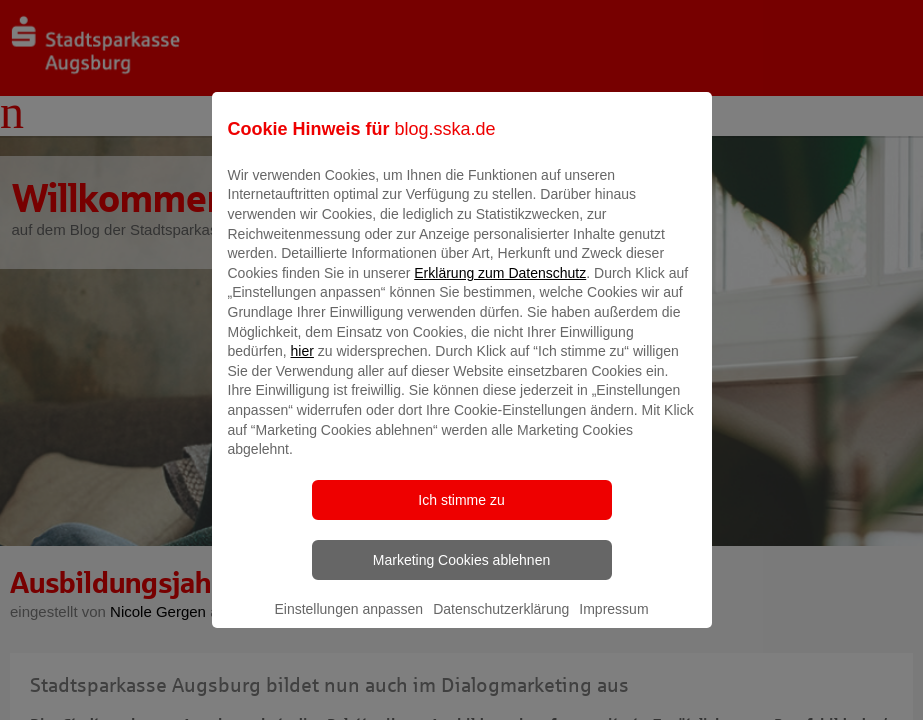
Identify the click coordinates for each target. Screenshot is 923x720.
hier (302, 366)
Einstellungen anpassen (348, 623)
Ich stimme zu (461, 514)
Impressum (613, 623)
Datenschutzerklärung (501, 623)
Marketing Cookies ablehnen (461, 574)
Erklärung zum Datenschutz (500, 287)
